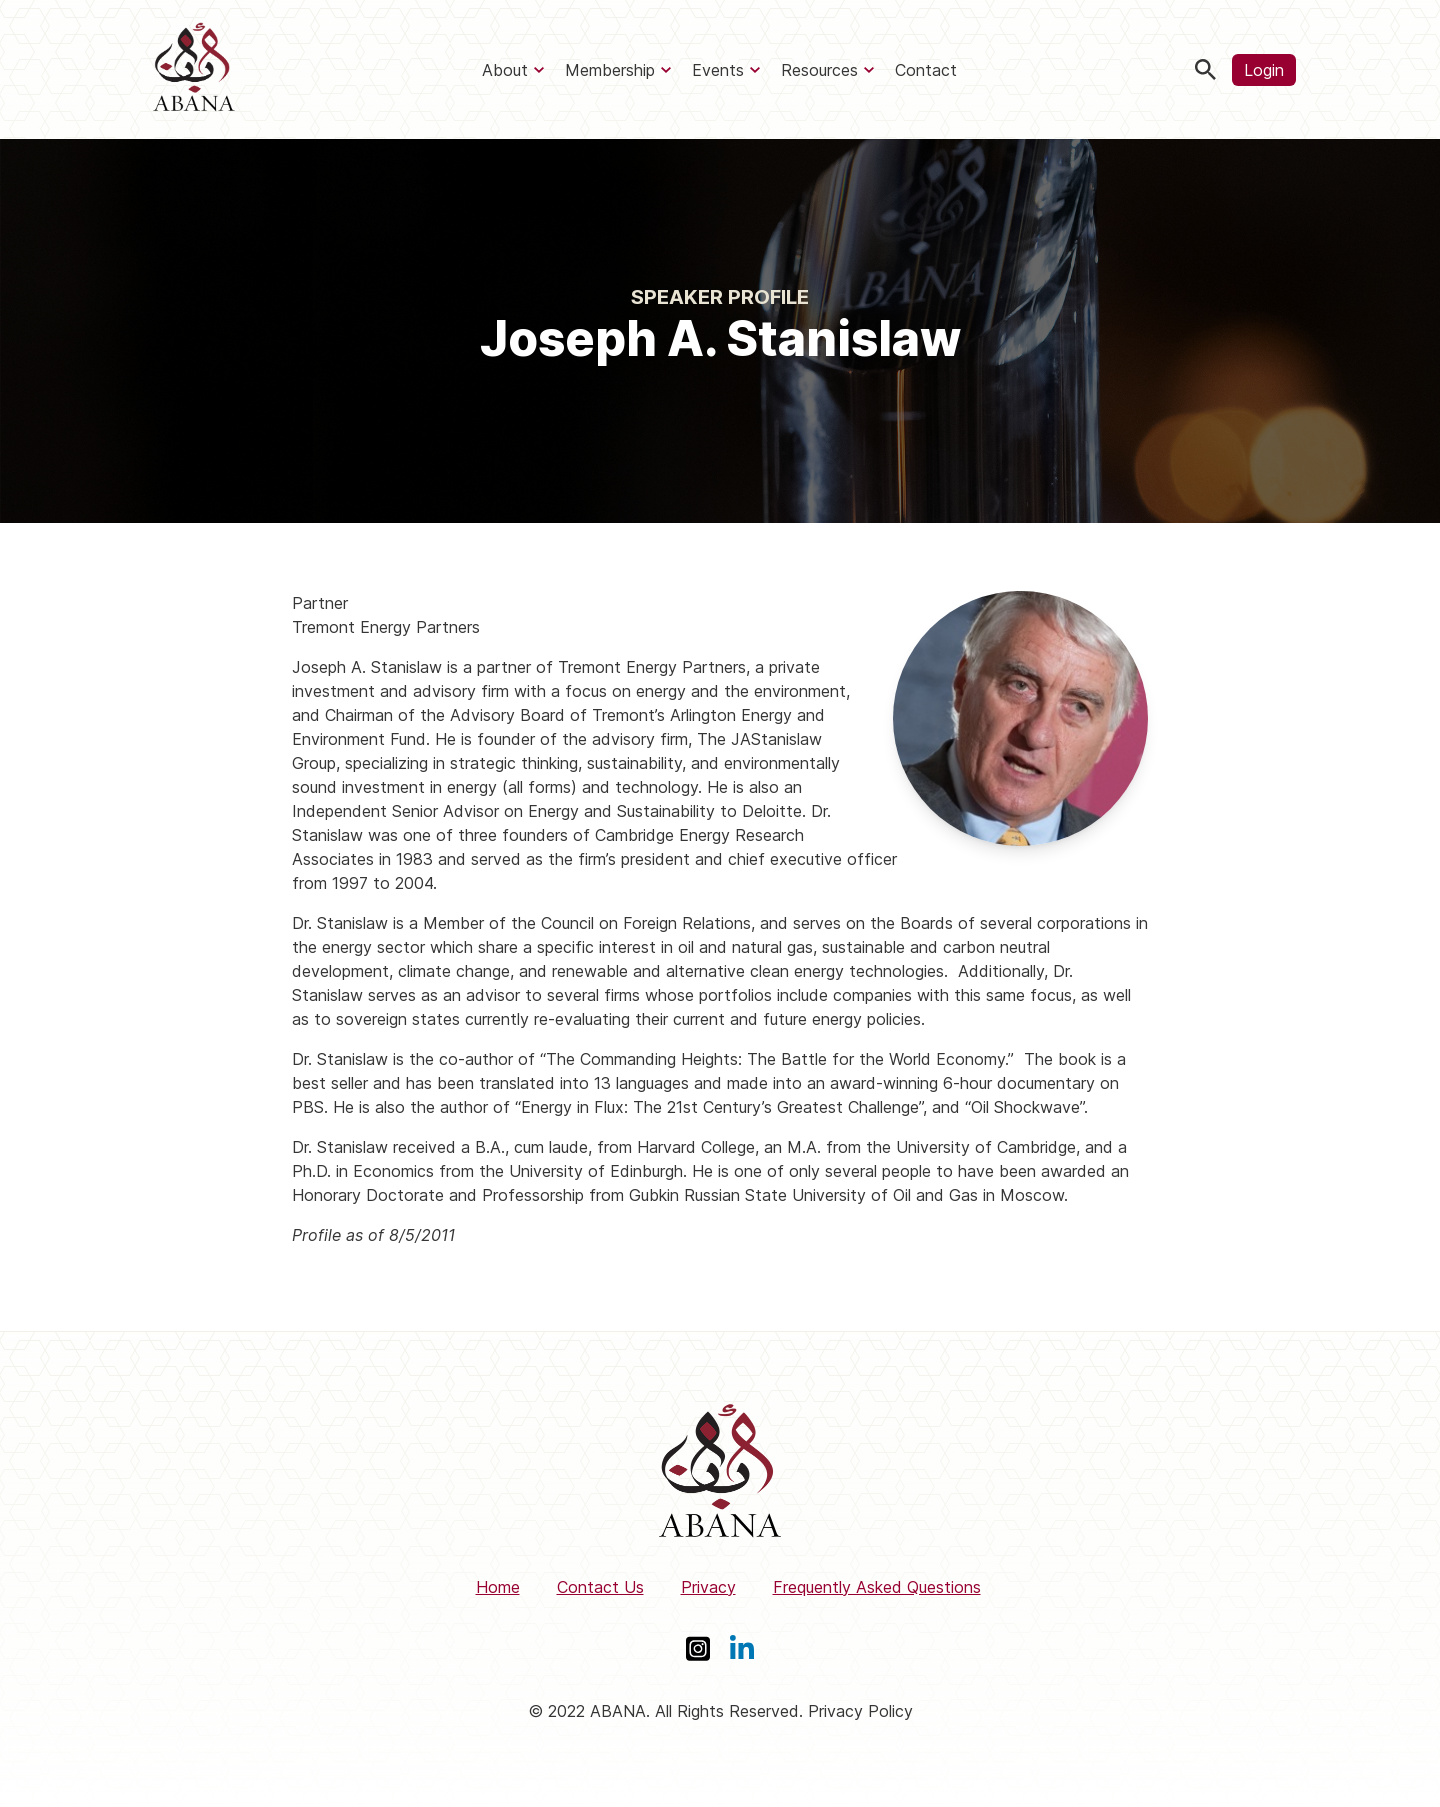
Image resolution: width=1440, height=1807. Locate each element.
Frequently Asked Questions (877, 1587)
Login (1264, 70)
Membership (610, 70)
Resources (819, 70)
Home (498, 1587)
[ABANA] (194, 69)
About (505, 70)
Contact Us (600, 1587)
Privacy (708, 1587)
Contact (926, 70)
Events (718, 70)
